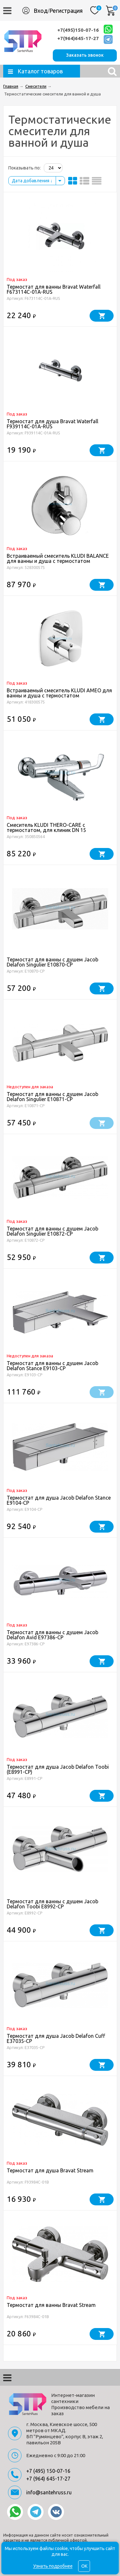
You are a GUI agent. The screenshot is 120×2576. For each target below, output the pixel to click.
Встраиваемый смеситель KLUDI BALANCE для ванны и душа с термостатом (58, 558)
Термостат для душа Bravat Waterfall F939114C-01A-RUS (52, 423)
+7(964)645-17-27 (78, 38)
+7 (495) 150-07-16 (48, 2471)
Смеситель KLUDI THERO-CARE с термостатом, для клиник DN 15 (46, 827)
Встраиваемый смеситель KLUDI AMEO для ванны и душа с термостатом (59, 692)
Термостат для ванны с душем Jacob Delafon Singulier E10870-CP (52, 962)
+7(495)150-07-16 (78, 30)
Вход (41, 10)
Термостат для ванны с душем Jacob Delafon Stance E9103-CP (52, 1365)
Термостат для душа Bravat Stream (50, 2170)
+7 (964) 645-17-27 (48, 2478)
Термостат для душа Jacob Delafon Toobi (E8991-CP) (58, 1769)
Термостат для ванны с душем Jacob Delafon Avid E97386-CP (52, 1634)
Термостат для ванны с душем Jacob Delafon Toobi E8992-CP (52, 1903)
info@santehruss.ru (49, 2492)
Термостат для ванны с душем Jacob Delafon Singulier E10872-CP (52, 1231)
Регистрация (66, 10)
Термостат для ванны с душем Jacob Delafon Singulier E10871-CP (52, 1096)
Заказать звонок (85, 55)
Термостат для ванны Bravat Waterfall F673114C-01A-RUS (53, 289)
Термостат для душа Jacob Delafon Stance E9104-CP (59, 1500)
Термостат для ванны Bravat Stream (51, 2305)
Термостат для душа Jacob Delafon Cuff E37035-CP (56, 2038)
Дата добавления (32, 180)
